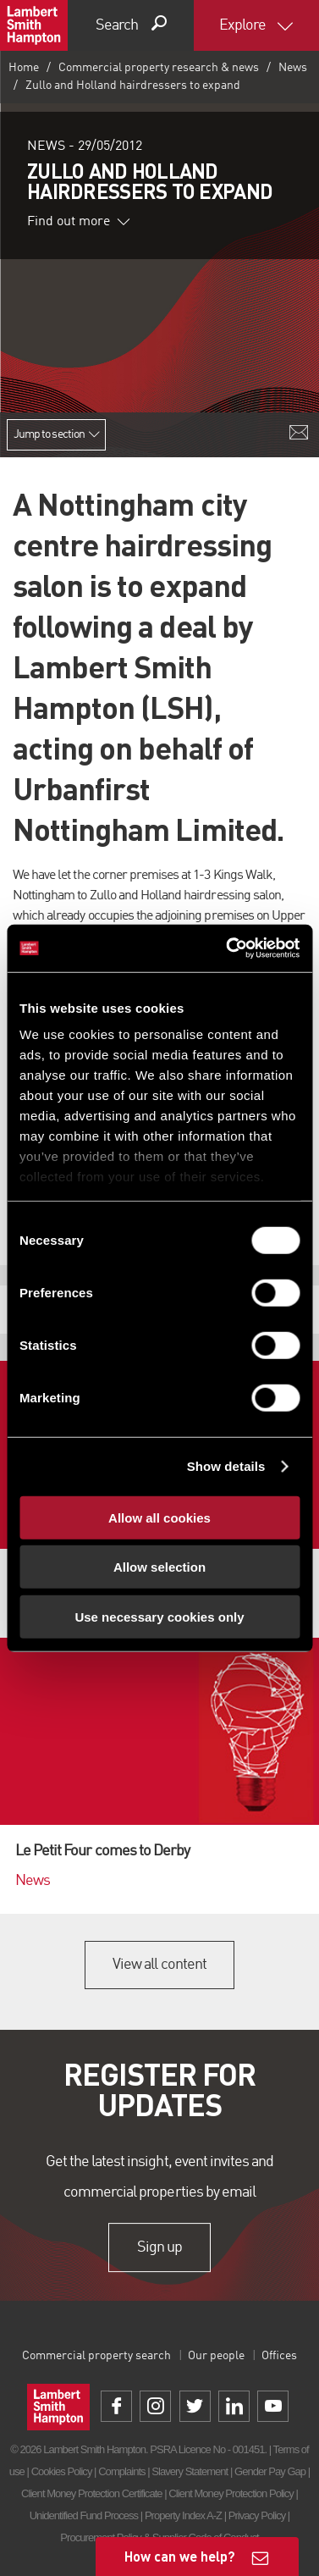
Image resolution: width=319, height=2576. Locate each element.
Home (23, 68)
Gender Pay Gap (269, 2471)
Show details (226, 1466)
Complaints (121, 2471)
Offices (279, 2356)
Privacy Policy (256, 2515)
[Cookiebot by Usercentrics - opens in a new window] (228, 948)
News (292, 68)
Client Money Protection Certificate (91, 2493)
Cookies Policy (61, 2471)
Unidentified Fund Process (84, 2515)
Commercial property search (96, 2356)
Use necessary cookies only (159, 1616)
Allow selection (159, 1567)
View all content (159, 1964)
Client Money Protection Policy (231, 2493)
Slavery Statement (189, 2471)
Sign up (159, 2247)
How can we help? (179, 2556)
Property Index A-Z (183, 2515)
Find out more (78, 222)
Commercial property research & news (158, 68)
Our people (216, 2356)
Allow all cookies (159, 1517)
